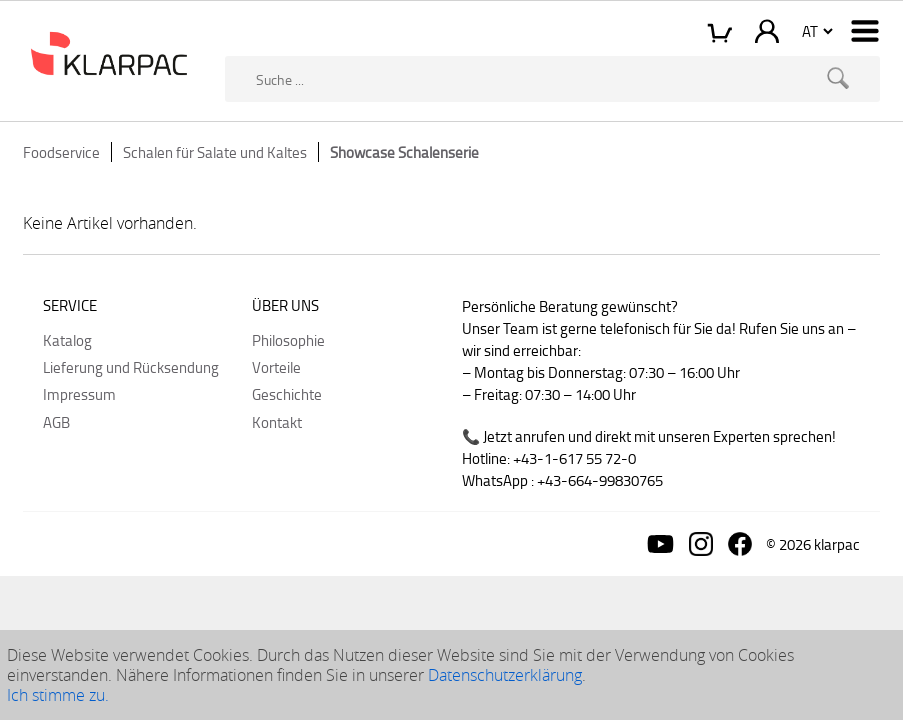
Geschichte (287, 394)
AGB (56, 422)
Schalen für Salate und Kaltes (215, 152)
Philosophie (288, 340)
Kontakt (277, 422)
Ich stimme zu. (58, 695)
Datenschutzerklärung (505, 675)
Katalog (67, 340)
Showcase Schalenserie (404, 152)
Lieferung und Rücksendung (131, 367)
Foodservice (61, 152)
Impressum (79, 394)
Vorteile (276, 367)
